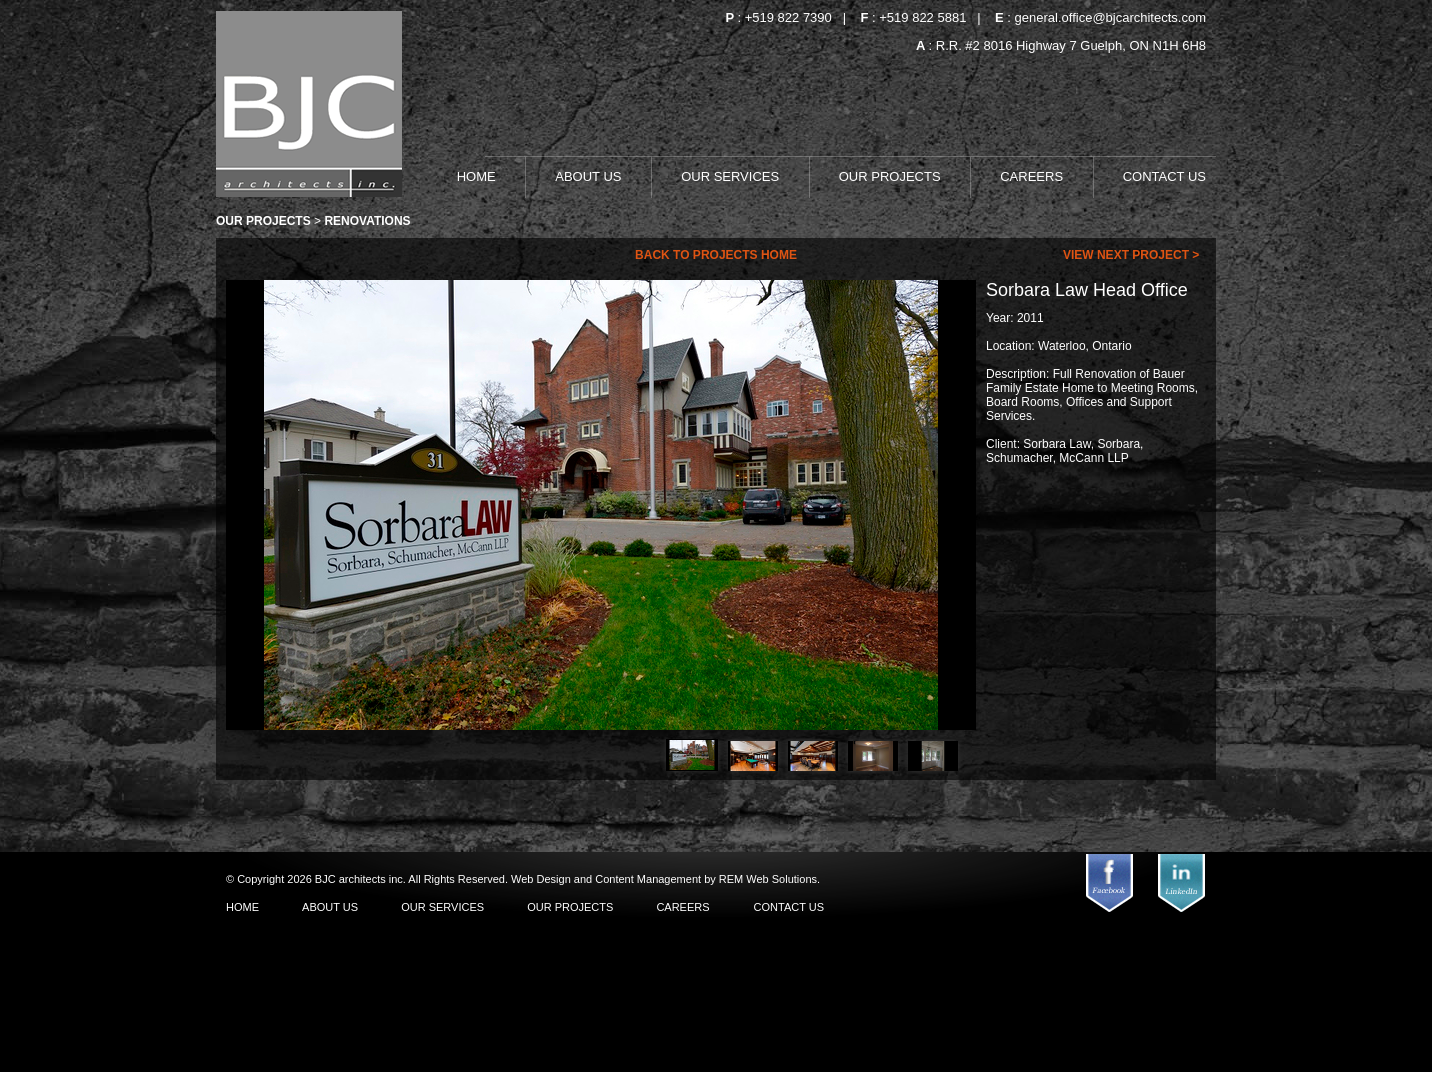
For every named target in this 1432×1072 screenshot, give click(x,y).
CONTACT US (1164, 176)
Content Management (649, 879)
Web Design (542, 879)
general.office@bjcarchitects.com (1110, 17)
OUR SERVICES (732, 176)
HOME (478, 176)
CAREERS (1033, 176)
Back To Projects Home (716, 255)
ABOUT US (590, 176)
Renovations (367, 221)
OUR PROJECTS (891, 176)
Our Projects (263, 221)
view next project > (1133, 255)
